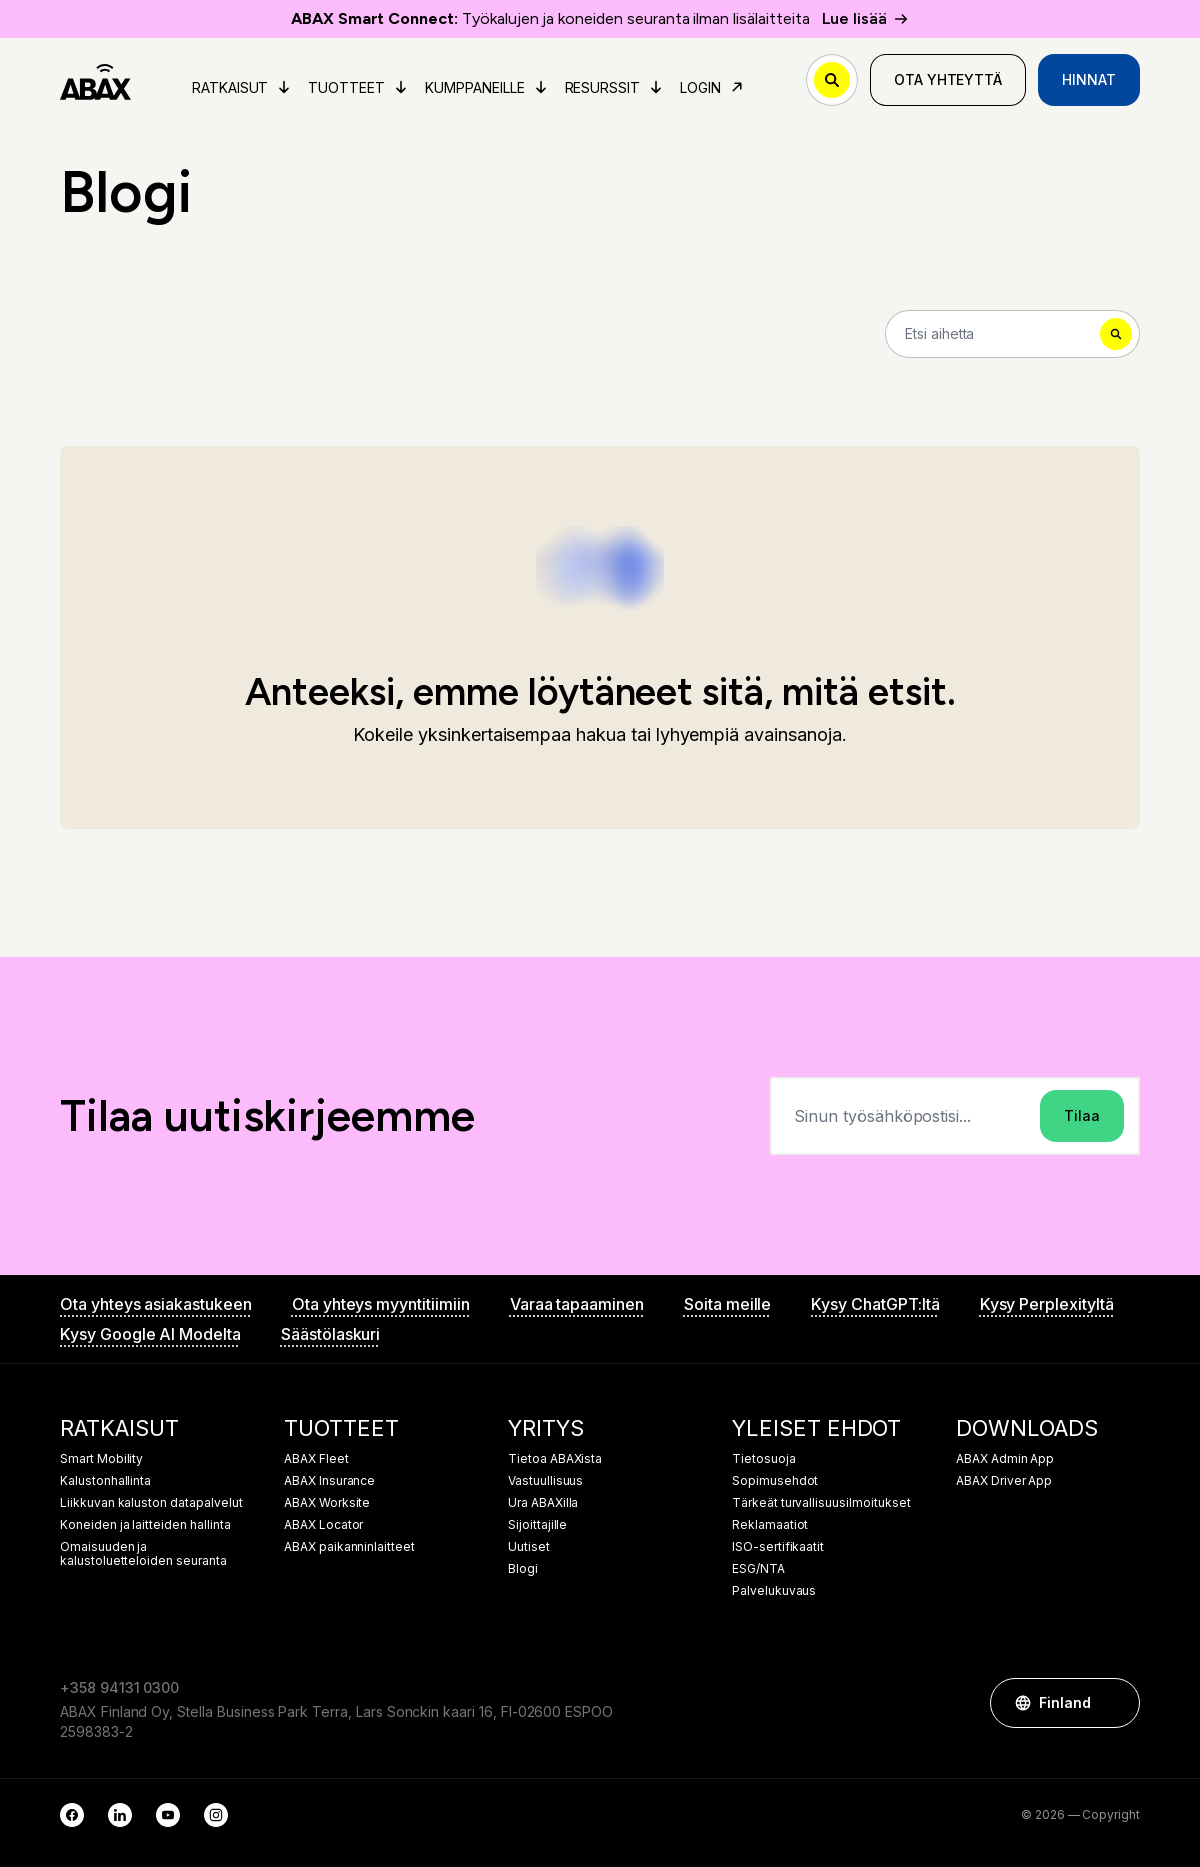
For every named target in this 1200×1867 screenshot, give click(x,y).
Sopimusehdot (775, 1481)
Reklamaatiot (770, 1525)
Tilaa (1082, 1115)
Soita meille (727, 1304)
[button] (1115, 1703)
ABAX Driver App (1004, 1481)
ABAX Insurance (329, 1481)
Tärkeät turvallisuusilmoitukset (821, 1503)
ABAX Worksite (327, 1503)
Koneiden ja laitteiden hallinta (145, 1525)
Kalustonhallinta (105, 1481)
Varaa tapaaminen (577, 1304)
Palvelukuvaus (774, 1591)
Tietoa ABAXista (555, 1459)
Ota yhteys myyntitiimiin (381, 1304)
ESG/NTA (758, 1569)
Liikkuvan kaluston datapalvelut (151, 1503)
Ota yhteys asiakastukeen (156, 1304)
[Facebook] (72, 1815)
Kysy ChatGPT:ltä (875, 1304)
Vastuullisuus (545, 1481)
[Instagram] (216, 1815)
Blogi (523, 1569)
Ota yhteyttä (948, 79)
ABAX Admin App (1005, 1459)
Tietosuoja (764, 1459)
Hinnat (1089, 79)
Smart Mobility (101, 1459)
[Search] (1012, 334)
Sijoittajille (537, 1525)
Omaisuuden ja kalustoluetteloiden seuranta (143, 1554)
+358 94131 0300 (119, 1687)
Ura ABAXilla (543, 1503)
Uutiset (529, 1547)
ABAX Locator (323, 1525)
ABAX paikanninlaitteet (349, 1547)
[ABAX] (95, 80)
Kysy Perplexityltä (1047, 1304)
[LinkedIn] (120, 1815)
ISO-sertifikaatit (778, 1547)
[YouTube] (168, 1815)
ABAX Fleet (316, 1459)
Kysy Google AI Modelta (150, 1334)
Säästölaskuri (330, 1334)
